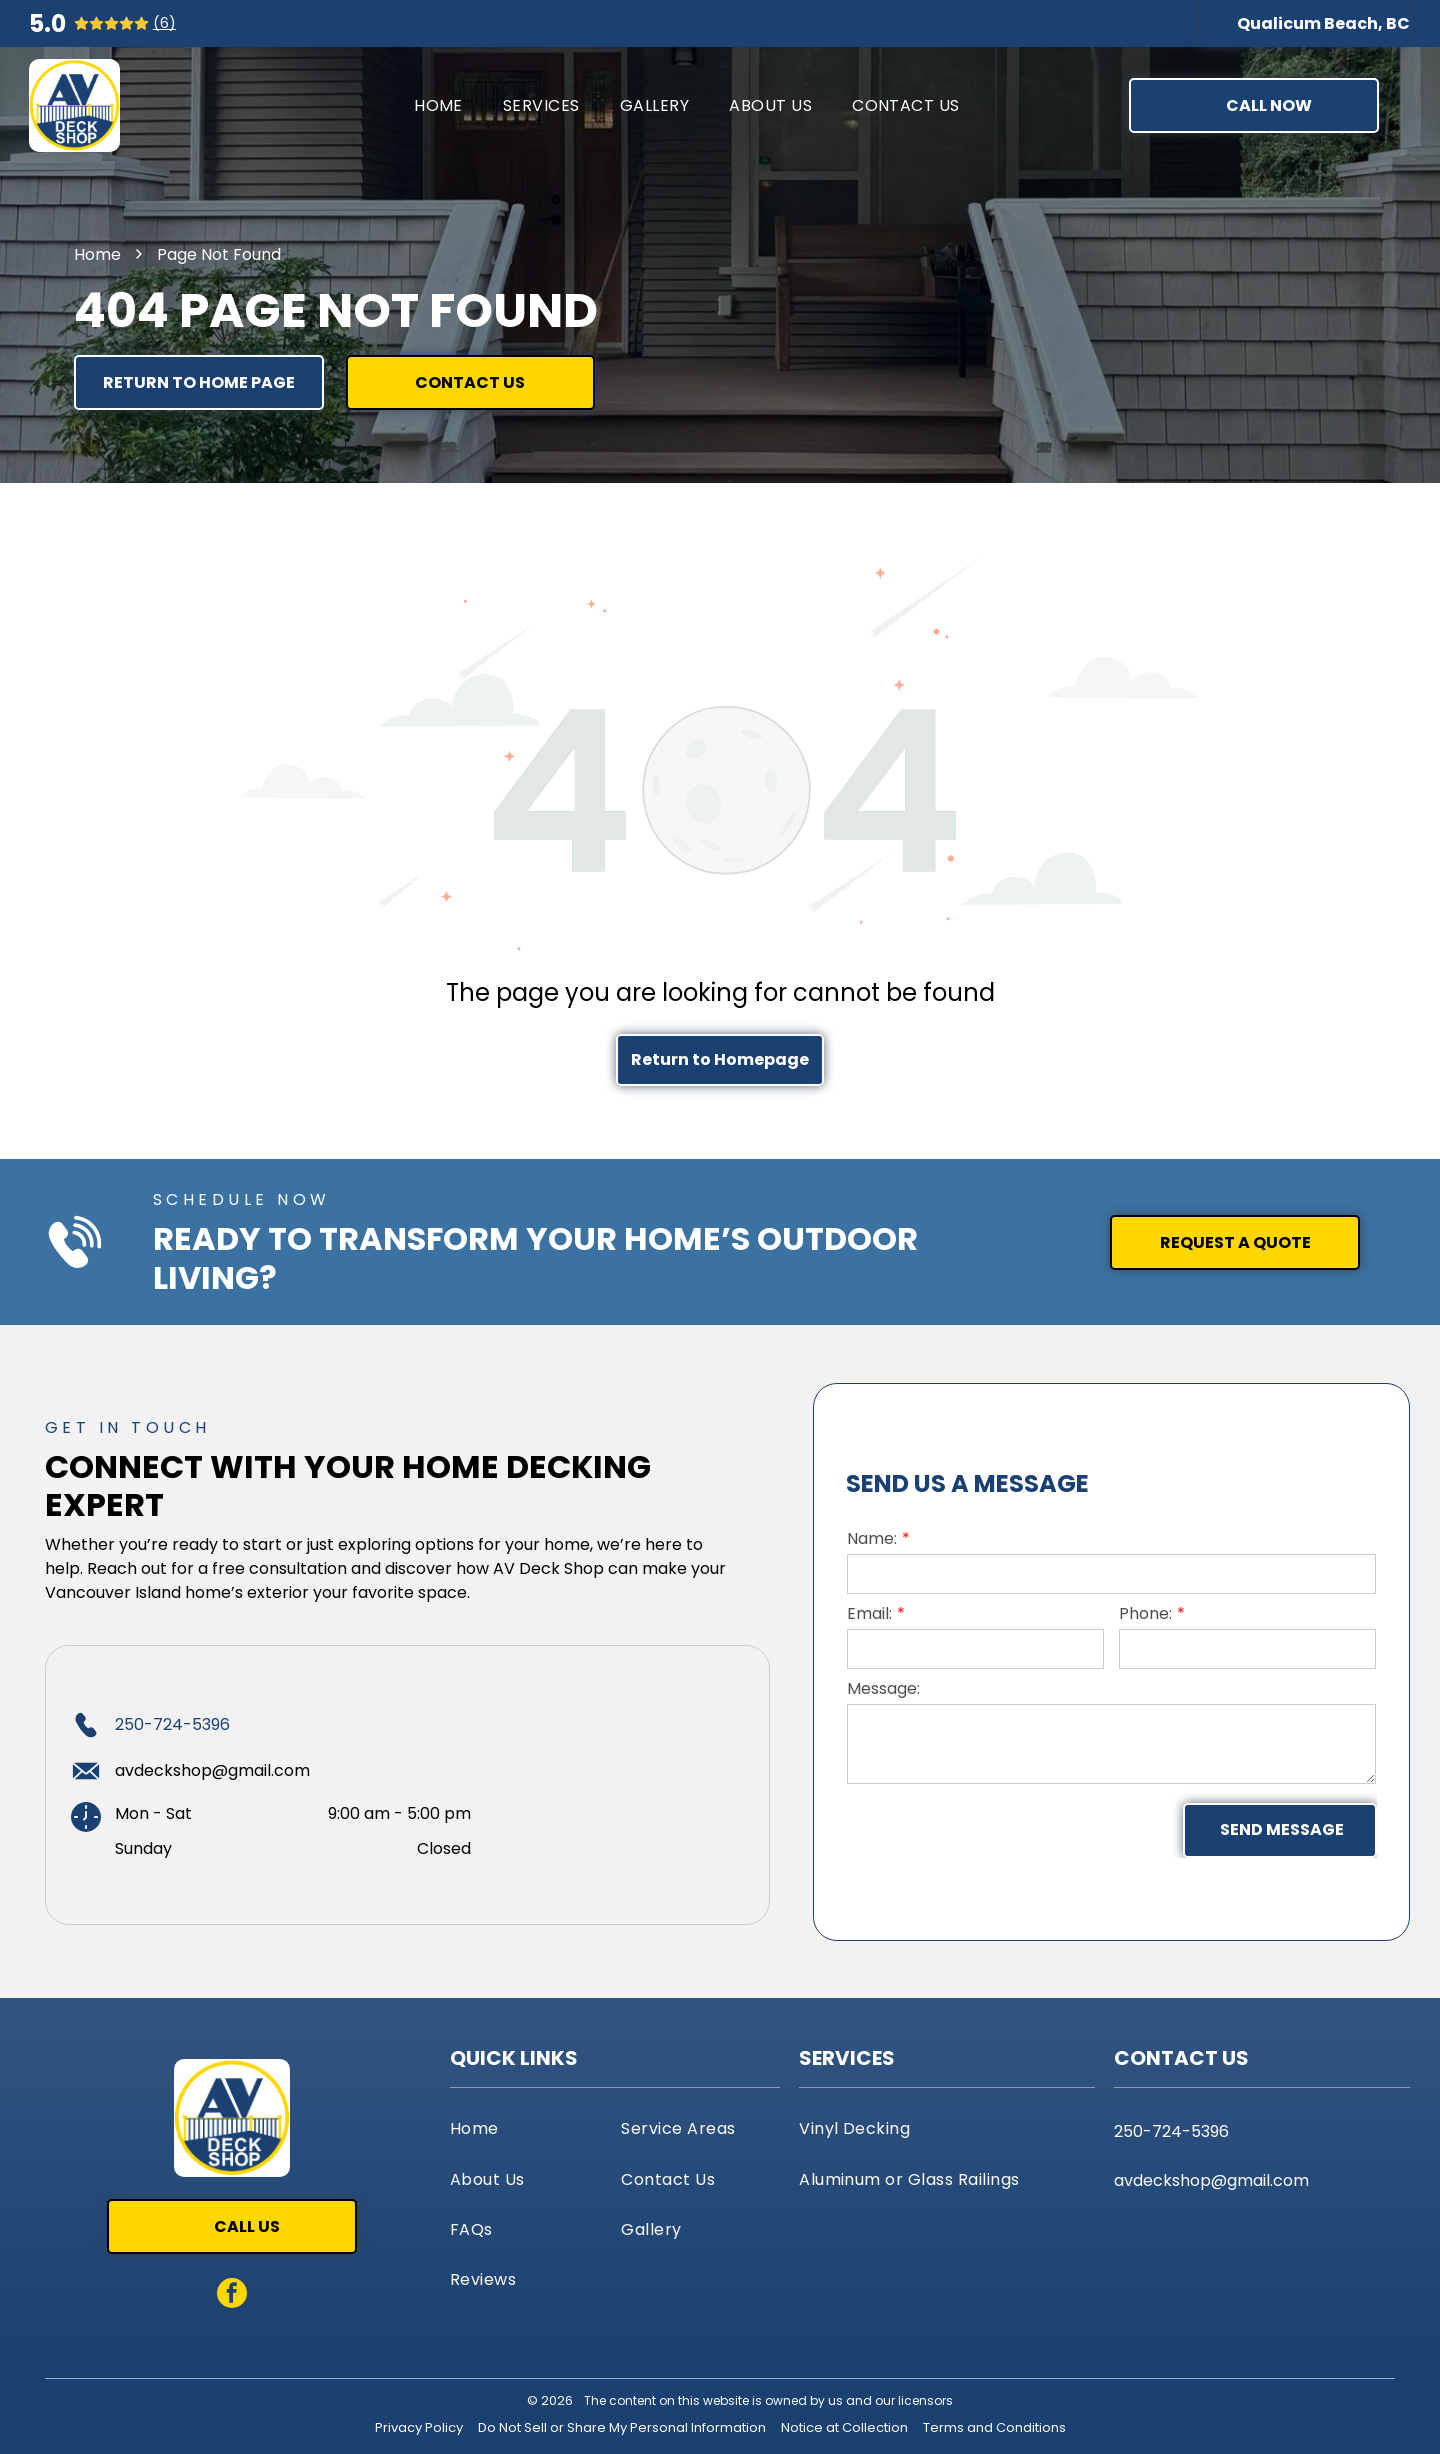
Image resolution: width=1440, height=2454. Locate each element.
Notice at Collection (844, 2427)
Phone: (1145, 1613)
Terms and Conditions (994, 2427)
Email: (869, 1613)
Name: (872, 1538)
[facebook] (232, 2295)
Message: (883, 1688)
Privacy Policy (419, 2427)
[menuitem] (438, 105)
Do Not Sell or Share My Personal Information (622, 2427)
